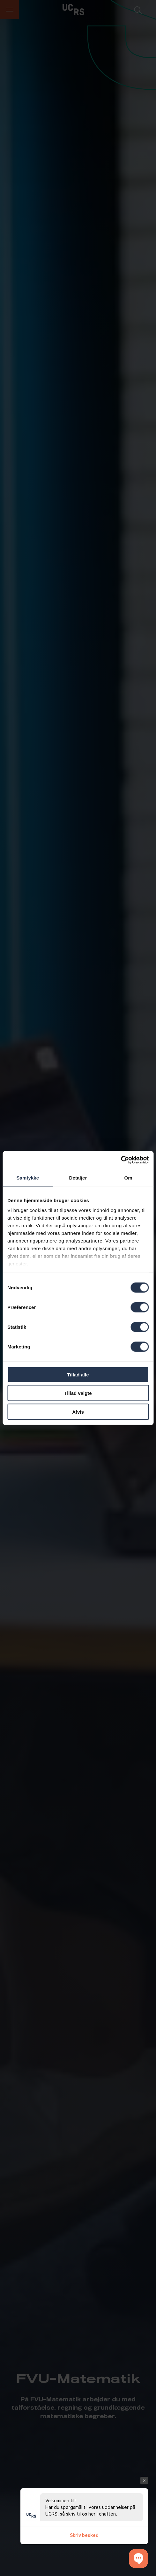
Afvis (78, 1411)
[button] (138, 2558)
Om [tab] (128, 1177)
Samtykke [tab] (27, 1177)
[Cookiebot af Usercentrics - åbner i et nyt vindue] (121, 1160)
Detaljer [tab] (78, 1177)
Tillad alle (78, 1374)
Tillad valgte (78, 1393)
